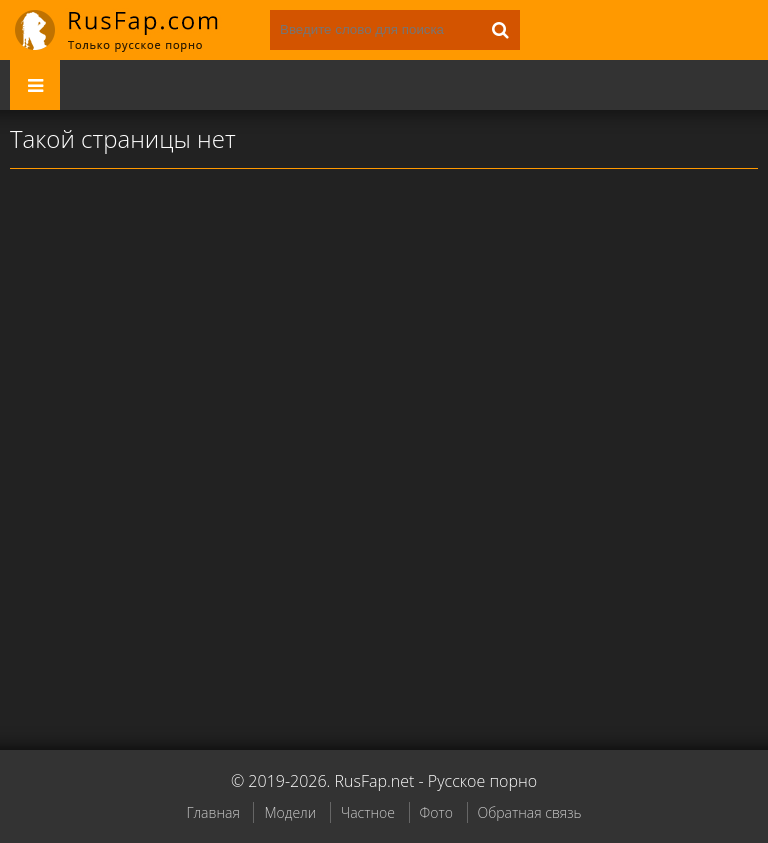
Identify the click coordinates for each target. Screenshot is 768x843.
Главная (212, 812)
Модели (290, 812)
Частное (368, 812)
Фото (436, 812)
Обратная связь (530, 812)
